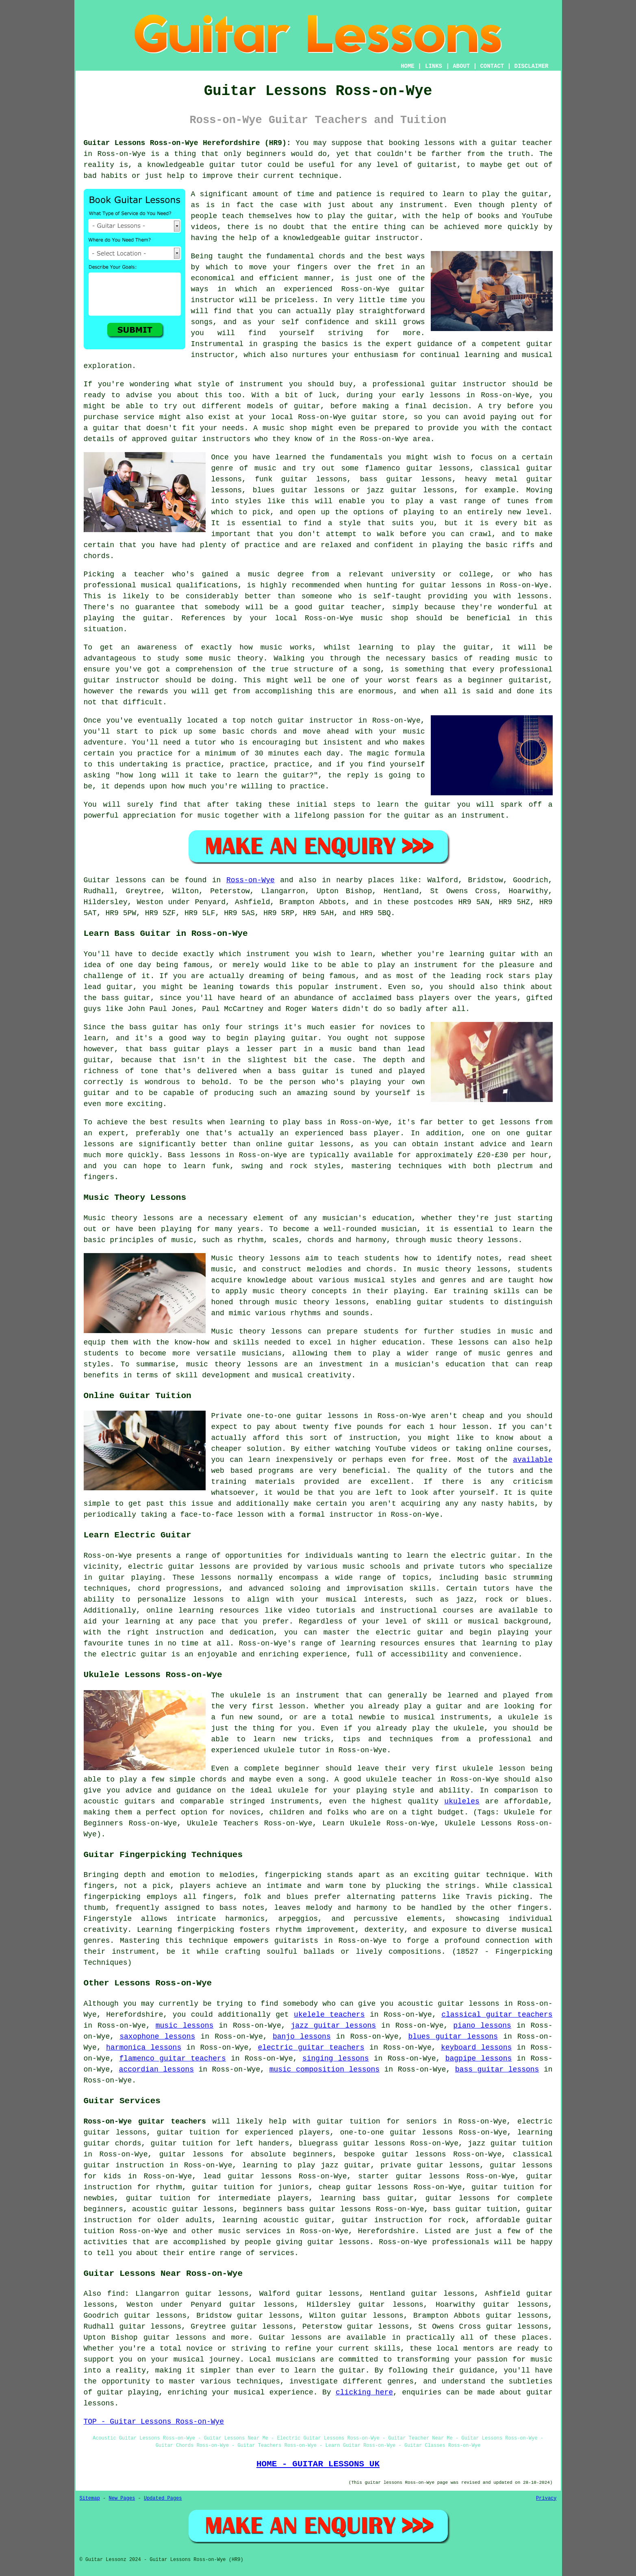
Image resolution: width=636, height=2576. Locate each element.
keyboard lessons (476, 2047)
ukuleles (461, 1801)
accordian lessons (156, 2069)
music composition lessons (324, 2069)
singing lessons (335, 2058)
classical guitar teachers (496, 2015)
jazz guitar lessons (333, 2026)
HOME (408, 66)
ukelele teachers (329, 2015)
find (116, 2294)
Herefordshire (386, 2231)
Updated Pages (163, 2498)
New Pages (122, 2498)
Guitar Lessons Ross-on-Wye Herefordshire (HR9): (187, 143)
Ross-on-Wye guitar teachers (145, 2121)
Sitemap (90, 2498)
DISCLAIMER (531, 66)
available (532, 1460)
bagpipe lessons (478, 2058)
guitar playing (128, 2392)
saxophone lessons (157, 2037)
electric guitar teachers (311, 2047)
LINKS (433, 66)
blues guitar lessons (453, 2037)
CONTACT (492, 66)
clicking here (364, 2392)
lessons (216, 1578)
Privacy (546, 2498)
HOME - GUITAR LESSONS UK (318, 2464)
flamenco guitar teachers (172, 2058)
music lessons (185, 2026)
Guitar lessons (290, 2338)
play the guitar (361, 216)
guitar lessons (451, 585)
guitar (504, 143)
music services (250, 2231)
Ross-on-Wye (250, 880)
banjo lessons (302, 2037)
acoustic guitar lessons (183, 2209)
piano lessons (482, 2026)
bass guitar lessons (497, 2069)
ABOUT (461, 66)
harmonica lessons (143, 2047)
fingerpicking (293, 1875)
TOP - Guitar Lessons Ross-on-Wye (154, 2422)
